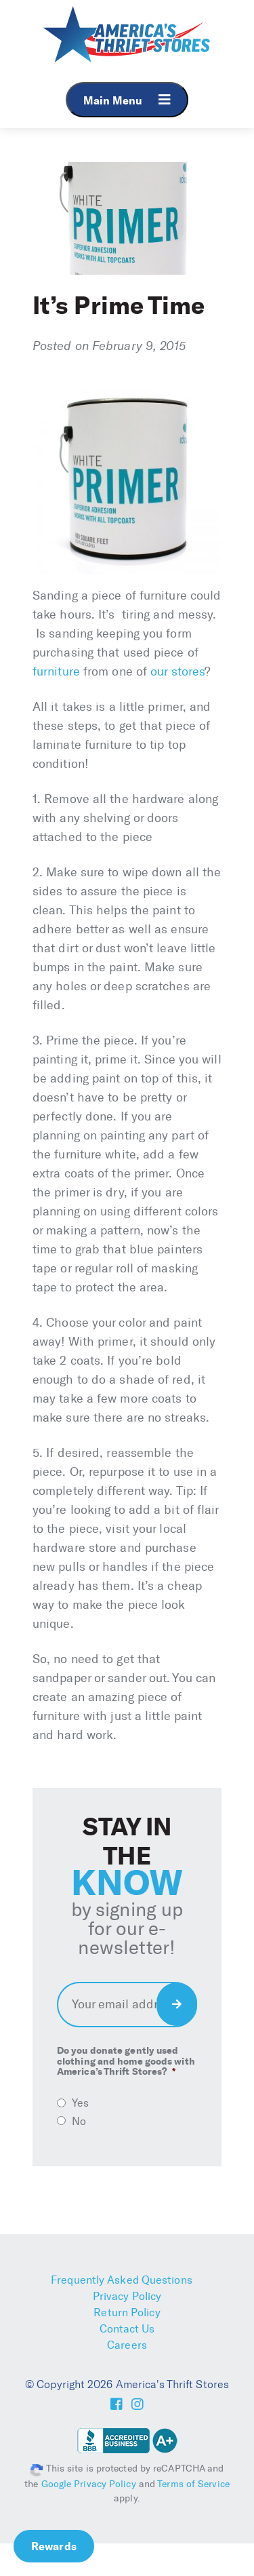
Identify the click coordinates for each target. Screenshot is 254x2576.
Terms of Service (193, 2484)
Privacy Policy (127, 2296)
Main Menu (127, 100)
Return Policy (126, 2312)
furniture (56, 671)
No (79, 2121)
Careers (127, 2345)
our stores (177, 671)
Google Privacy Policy (88, 2484)
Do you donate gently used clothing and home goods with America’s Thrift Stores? (126, 2061)
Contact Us (127, 2328)
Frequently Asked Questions (121, 2279)
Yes (80, 2102)
